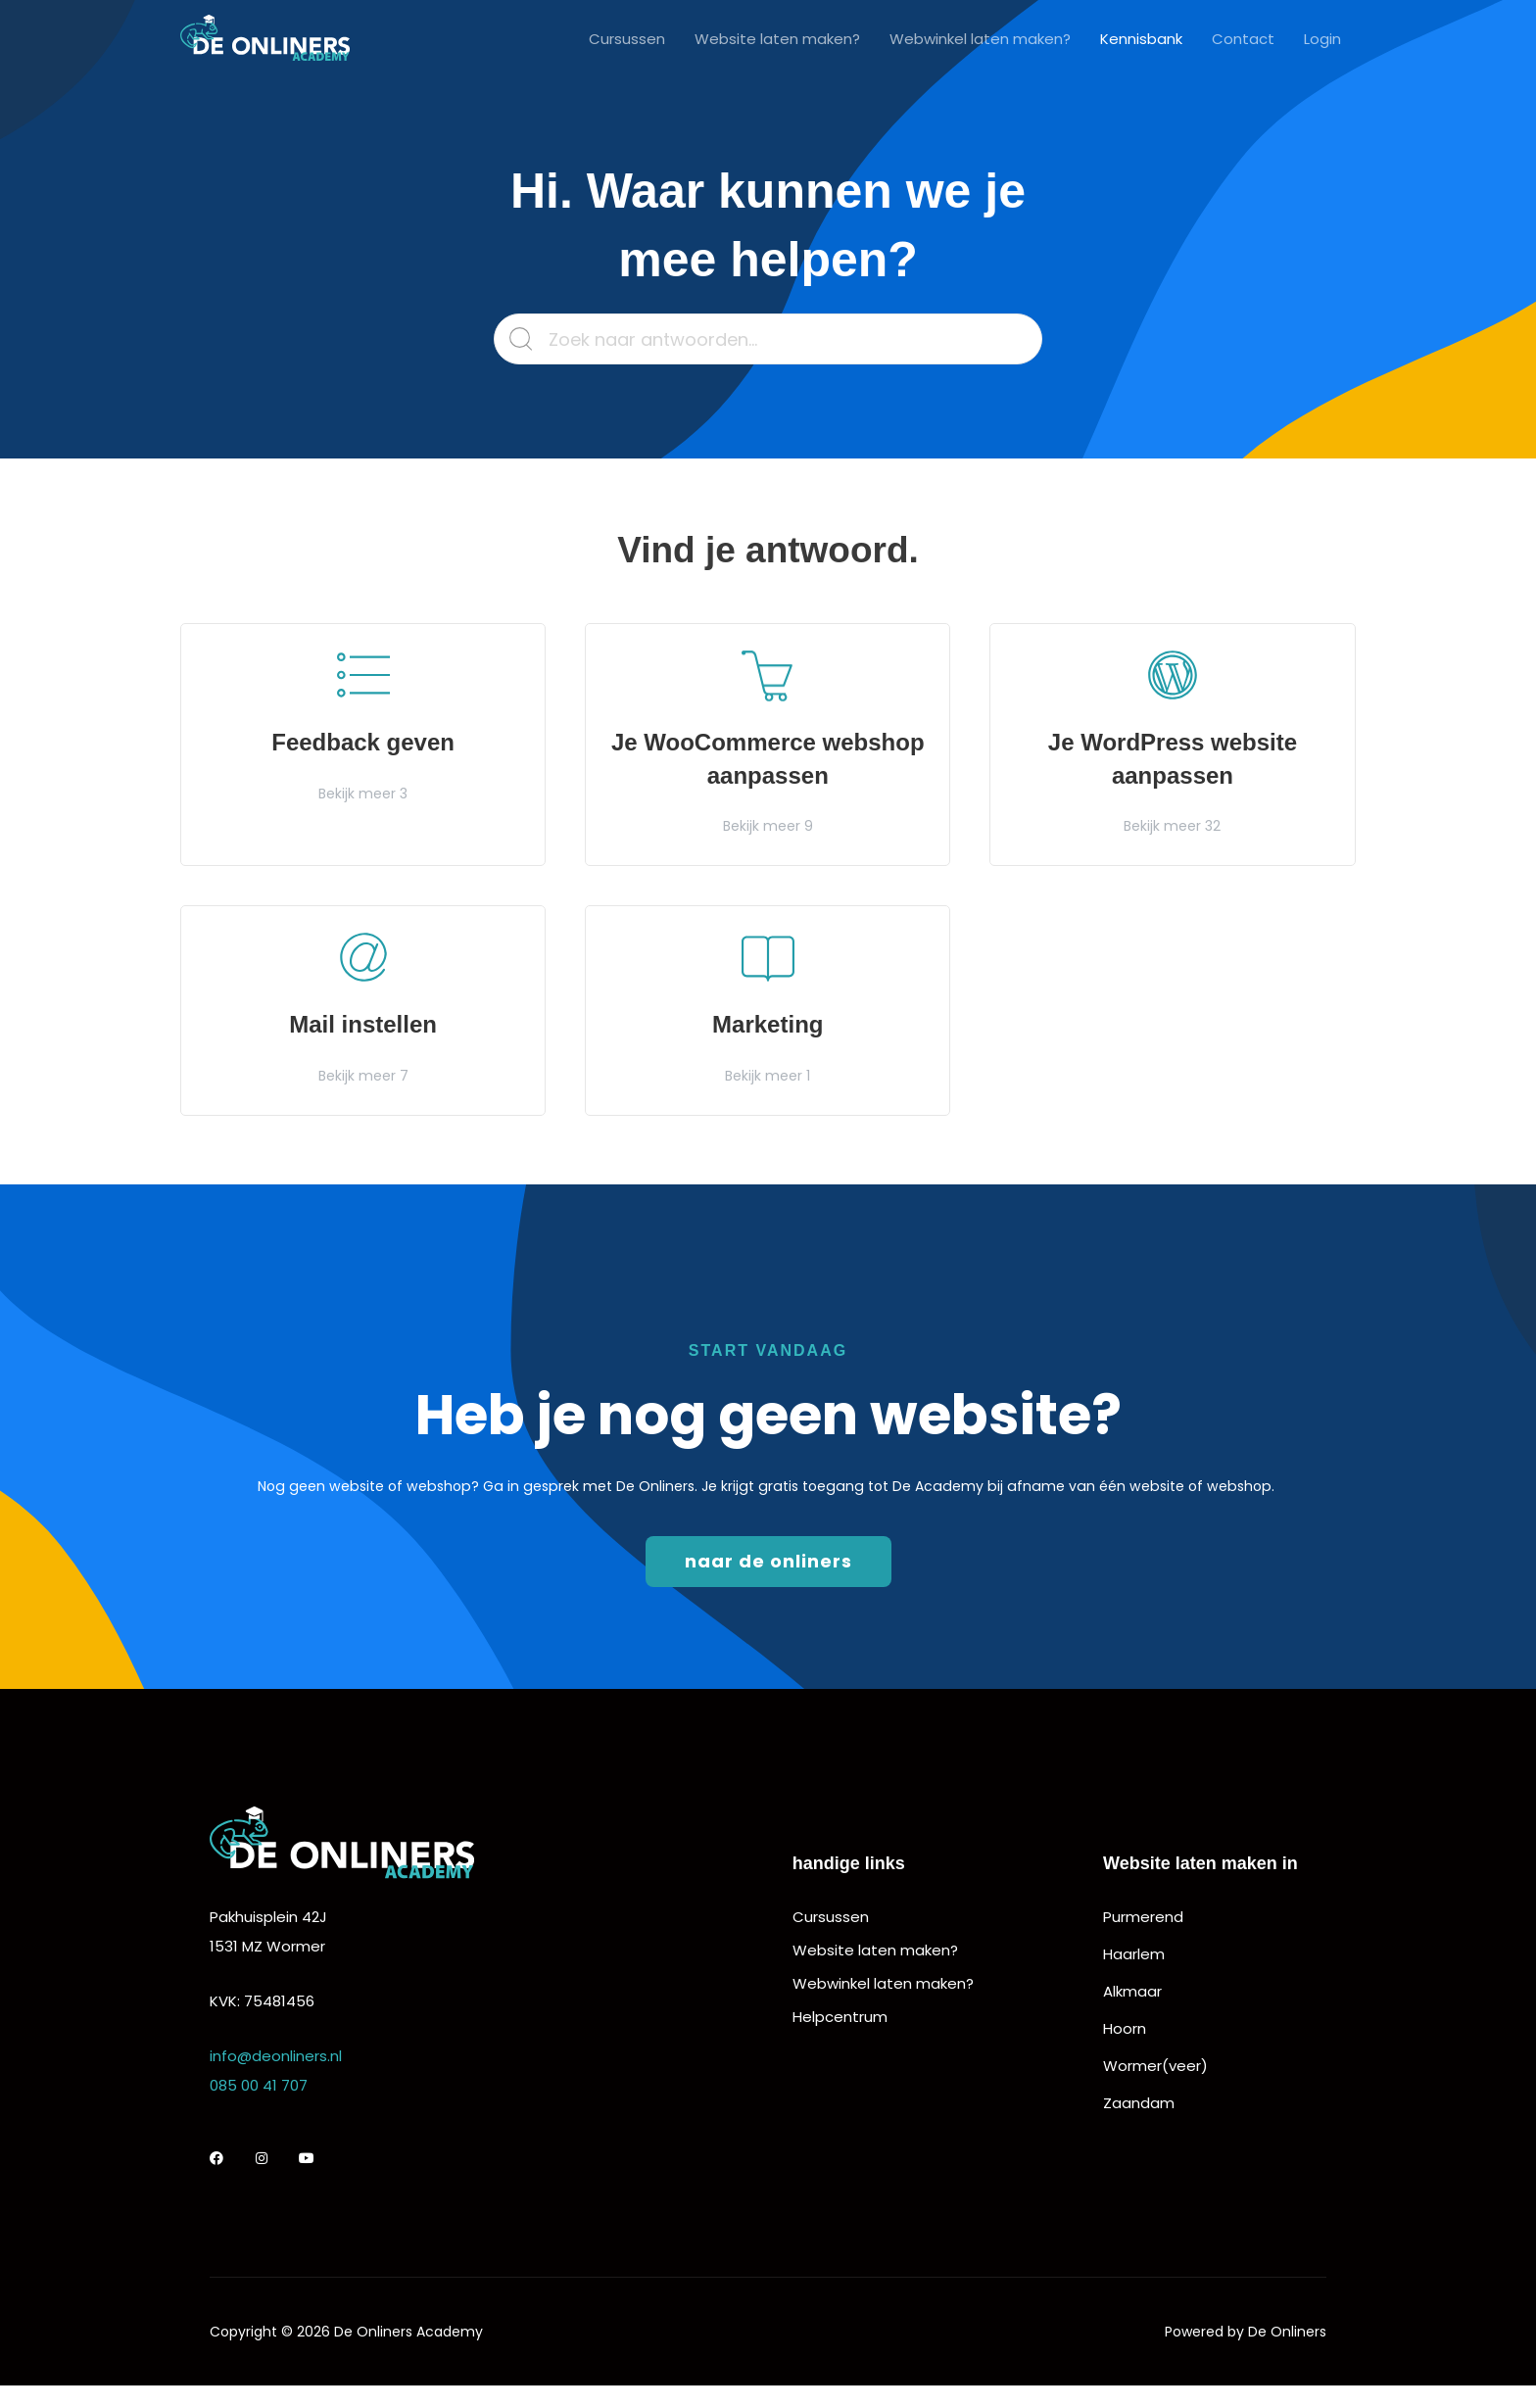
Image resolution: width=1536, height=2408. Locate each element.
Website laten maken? (777, 38)
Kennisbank (1141, 38)
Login (1322, 38)
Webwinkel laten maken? (980, 38)
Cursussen (627, 38)
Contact (1243, 38)
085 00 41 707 (259, 2085)
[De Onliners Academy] (265, 37)
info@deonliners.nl (276, 2056)
